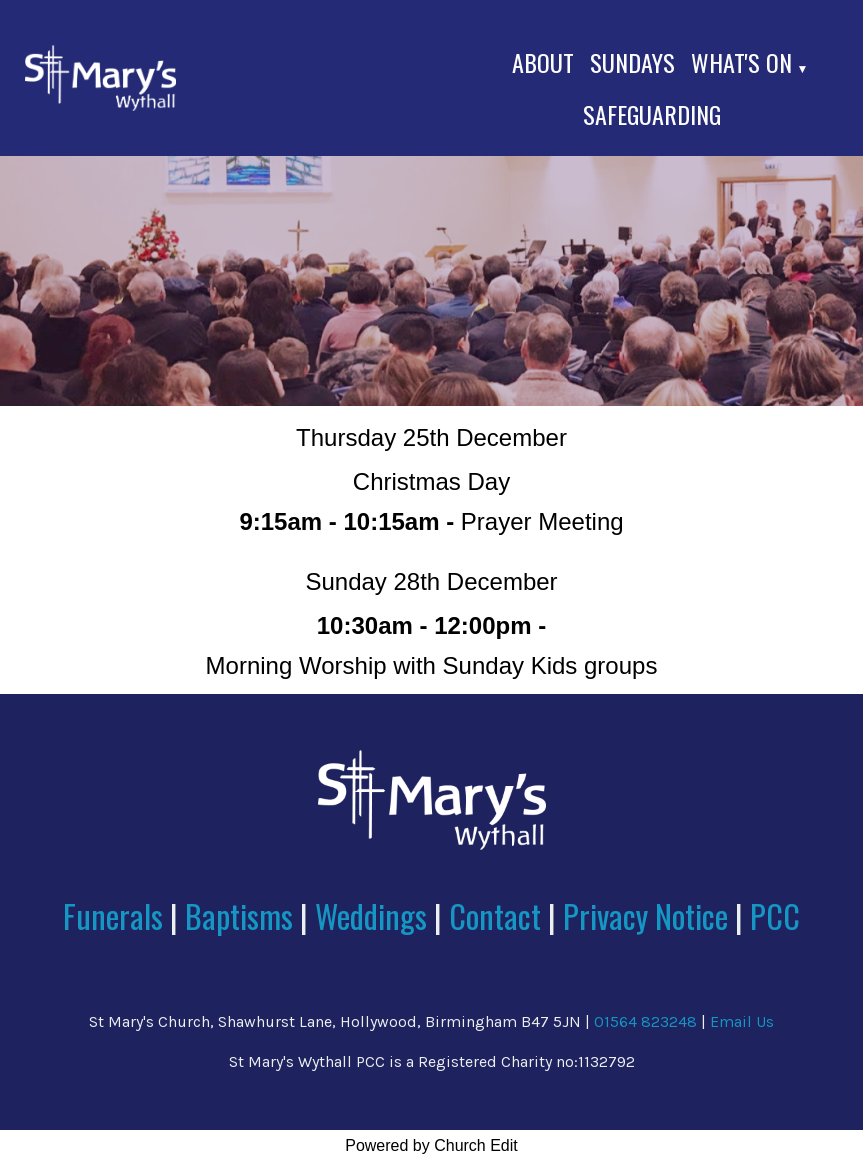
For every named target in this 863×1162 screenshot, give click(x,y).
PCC (775, 915)
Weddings (371, 915)
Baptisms (239, 915)
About (543, 62)
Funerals (113, 915)
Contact (498, 915)
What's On (741, 62)
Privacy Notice (645, 915)
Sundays (632, 62)
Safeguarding (652, 114)
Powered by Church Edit (431, 1145)
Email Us (742, 1021)
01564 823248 (645, 1021)
